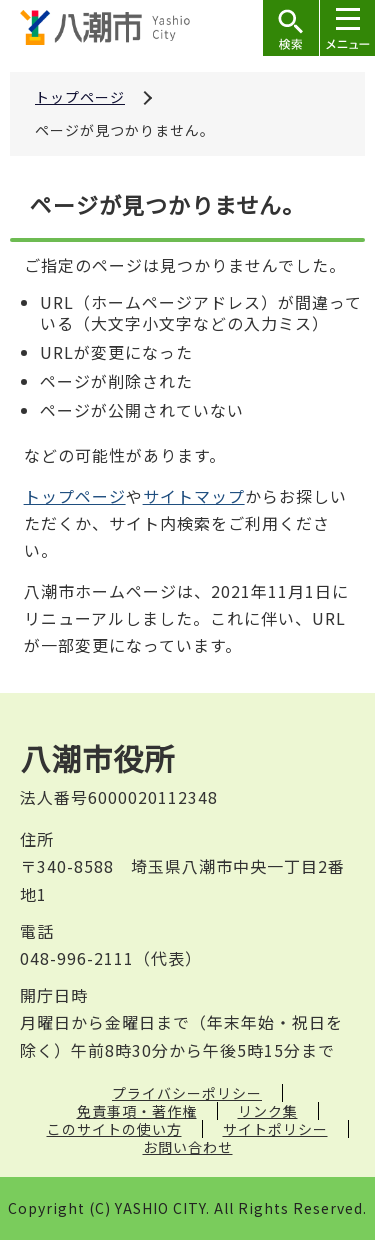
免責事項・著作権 (137, 1111)
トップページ (80, 97)
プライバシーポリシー (187, 1093)
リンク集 (268, 1111)
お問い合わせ (188, 1147)
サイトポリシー (275, 1129)
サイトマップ (194, 496)
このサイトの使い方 (114, 1129)
